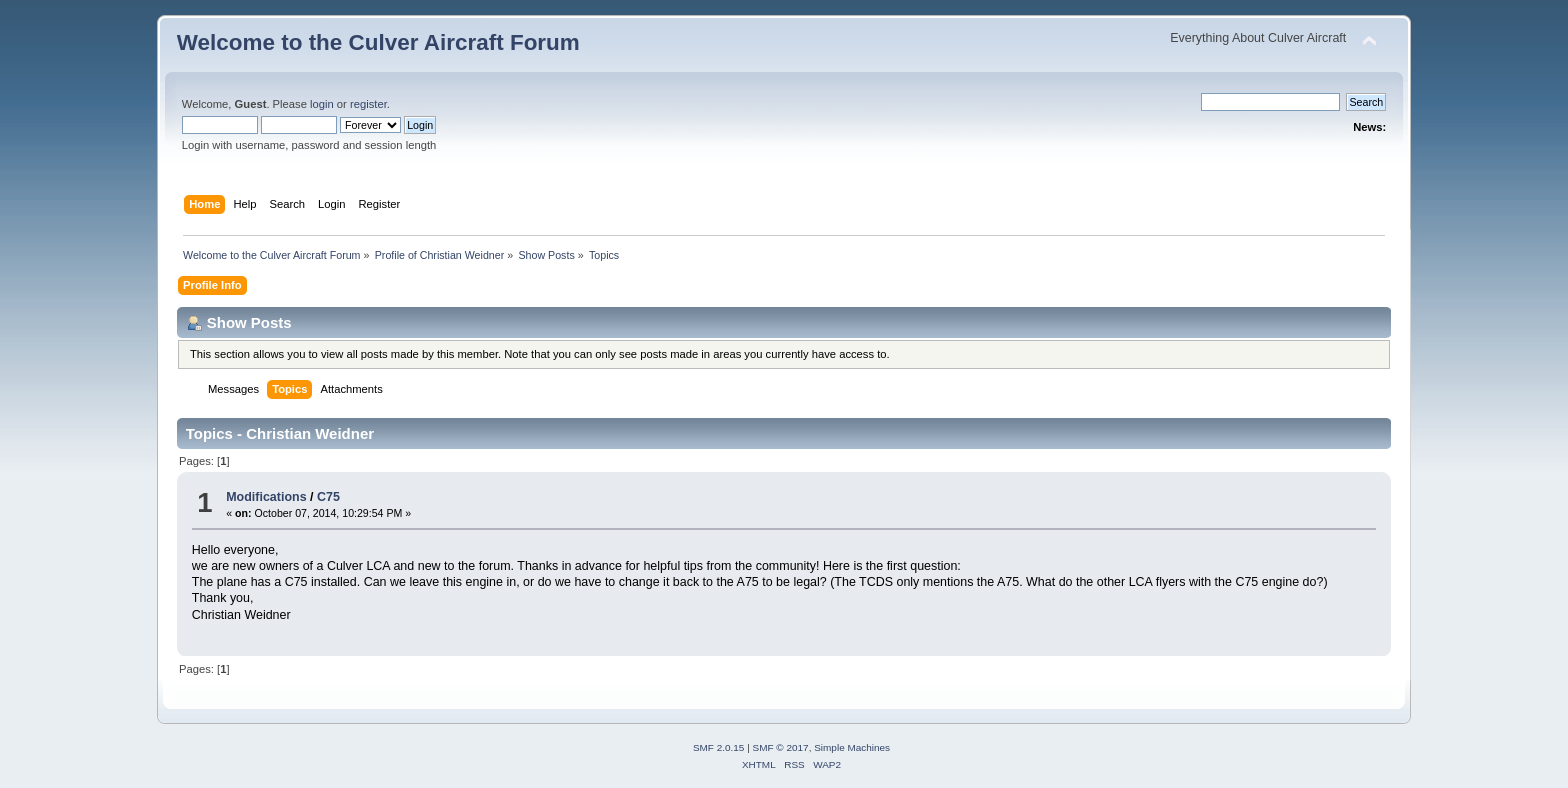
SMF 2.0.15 (719, 747)
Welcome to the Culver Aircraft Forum (378, 42)
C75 (328, 497)
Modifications (266, 497)
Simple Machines (852, 747)
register (368, 104)
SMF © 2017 (781, 747)
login (322, 104)
